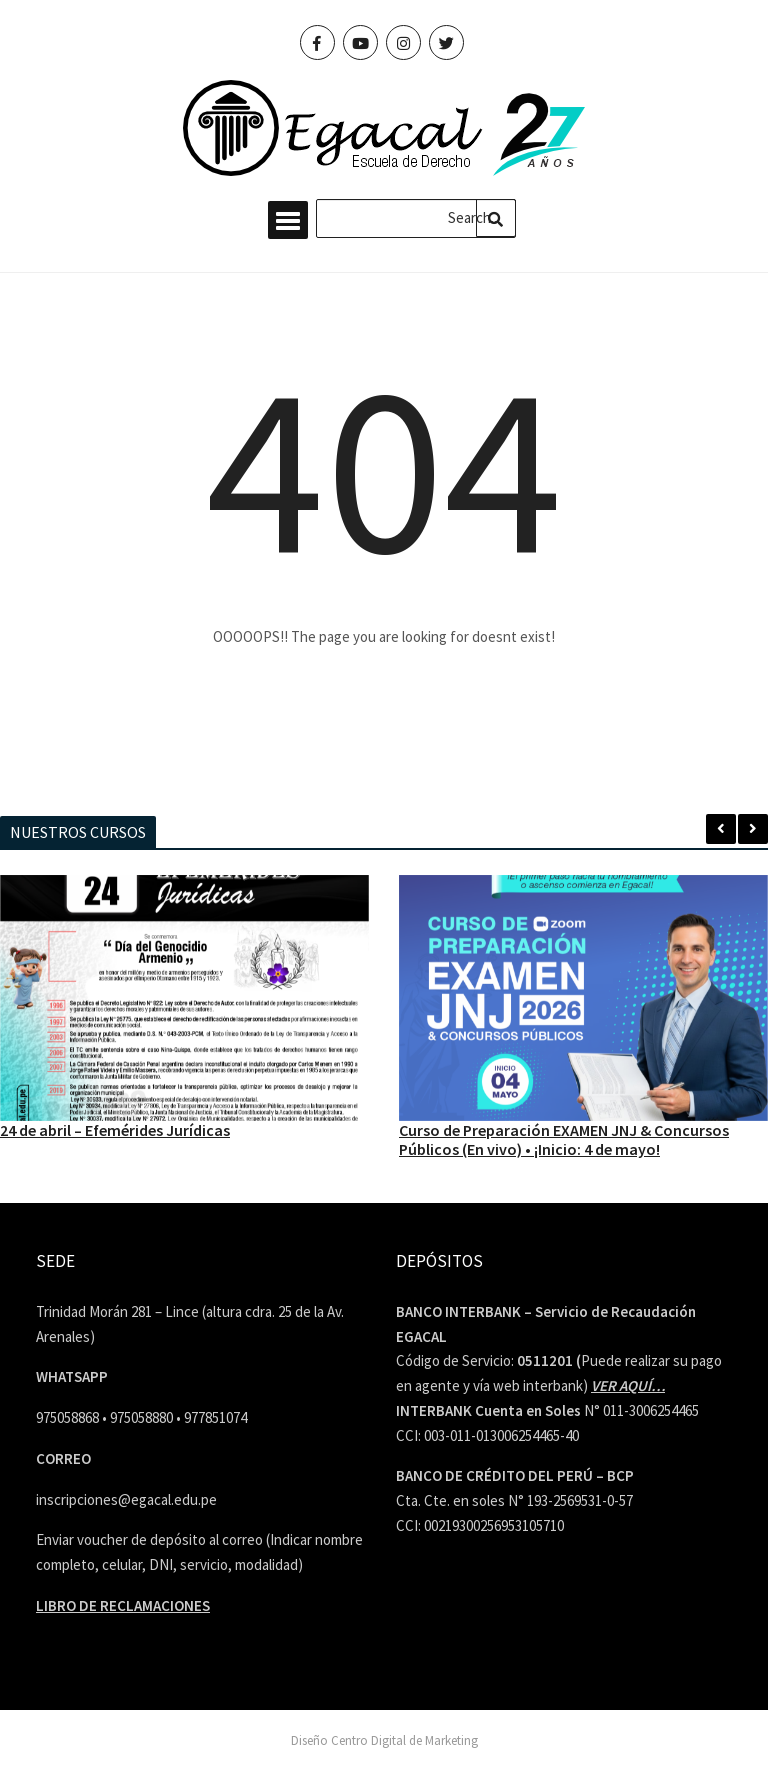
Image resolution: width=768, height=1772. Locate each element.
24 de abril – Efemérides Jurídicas (115, 1130)
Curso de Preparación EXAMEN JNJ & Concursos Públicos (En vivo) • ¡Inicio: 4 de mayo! (564, 1139)
